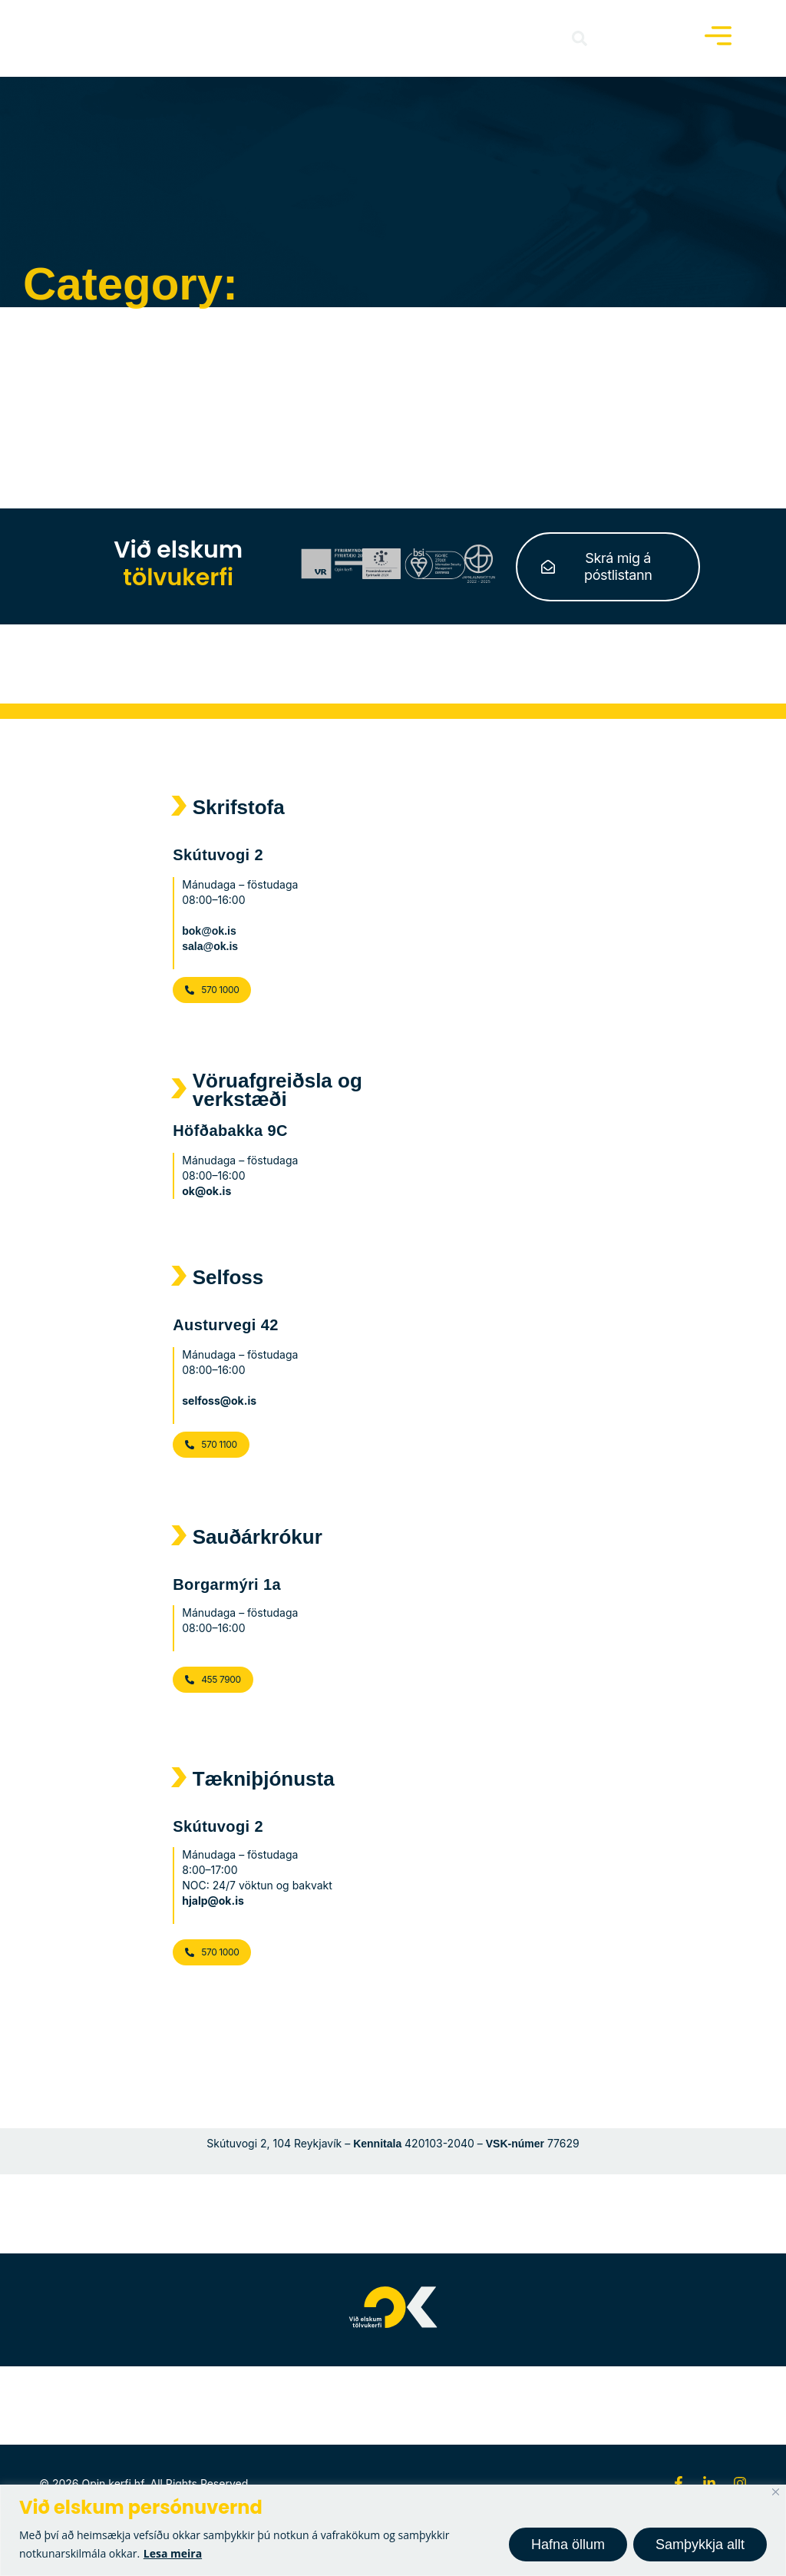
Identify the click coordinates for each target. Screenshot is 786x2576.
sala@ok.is (210, 946)
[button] (579, 38)
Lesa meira (173, 2553)
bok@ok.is (209, 931)
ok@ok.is (206, 1190)
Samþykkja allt (700, 2544)
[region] (393, 2530)
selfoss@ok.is (219, 1400)
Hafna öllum (568, 2544)
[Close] (775, 2491)
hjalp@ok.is (213, 1900)
